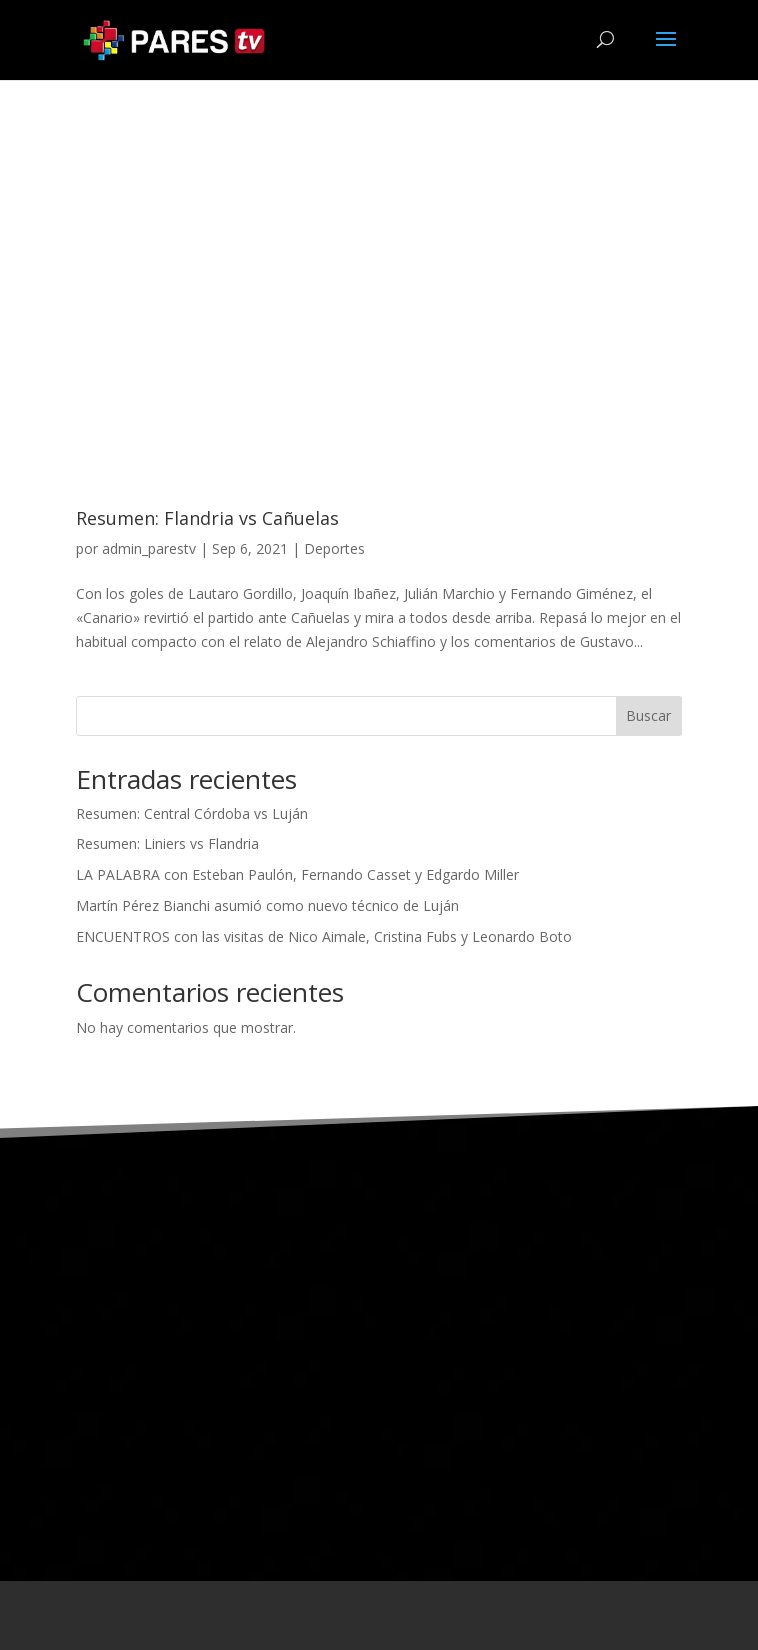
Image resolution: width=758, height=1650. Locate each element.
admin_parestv (149, 548)
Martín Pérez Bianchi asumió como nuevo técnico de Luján (267, 905)
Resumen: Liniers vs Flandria (167, 843)
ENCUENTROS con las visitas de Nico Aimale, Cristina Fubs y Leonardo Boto (324, 936)
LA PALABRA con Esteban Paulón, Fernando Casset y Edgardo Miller (297, 874)
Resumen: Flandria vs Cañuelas (207, 518)
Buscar (648, 715)
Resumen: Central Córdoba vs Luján (192, 813)
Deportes (334, 548)
